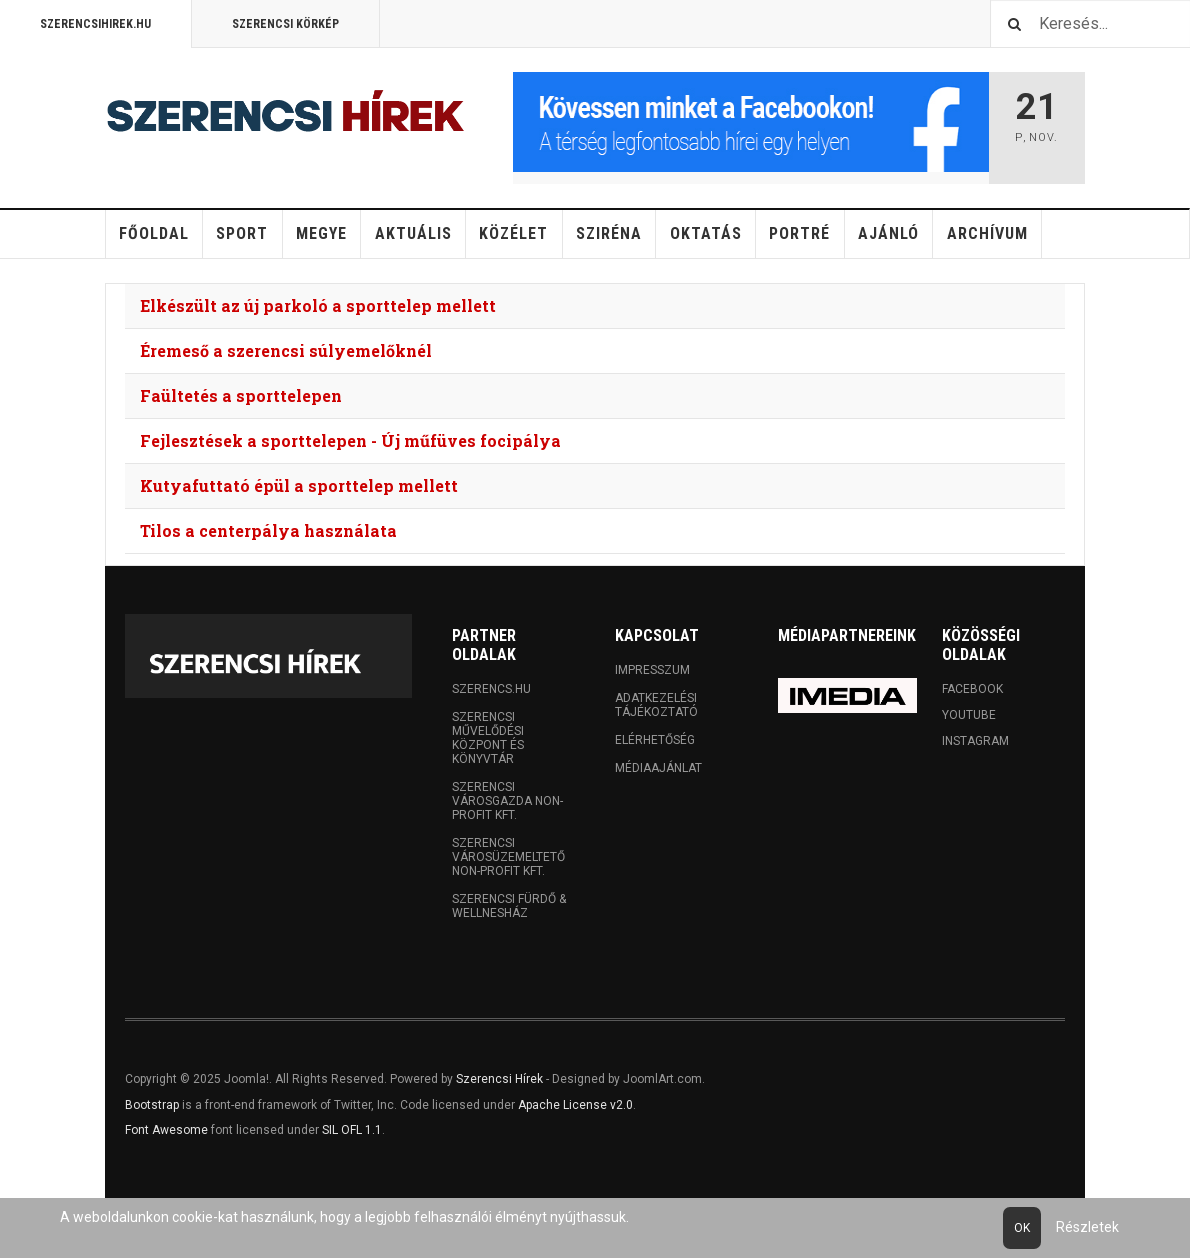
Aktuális (413, 233)
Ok (1022, 1228)
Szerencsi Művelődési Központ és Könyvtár (488, 738)
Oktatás (706, 233)
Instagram (975, 741)
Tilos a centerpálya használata (268, 530)
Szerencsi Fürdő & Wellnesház (509, 906)
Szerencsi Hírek (499, 1079)
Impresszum (652, 670)
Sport (242, 233)
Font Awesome (166, 1130)
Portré (799, 233)
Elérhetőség (655, 740)
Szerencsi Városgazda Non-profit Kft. (507, 801)
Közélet (513, 233)
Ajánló (888, 233)
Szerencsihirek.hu (95, 24)
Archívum (987, 233)
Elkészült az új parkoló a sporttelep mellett (318, 305)
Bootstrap (152, 1105)
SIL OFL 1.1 (352, 1130)
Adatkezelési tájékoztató (656, 705)
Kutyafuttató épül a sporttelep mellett (299, 485)
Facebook (972, 689)
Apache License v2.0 (575, 1105)
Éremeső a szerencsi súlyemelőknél (286, 350)
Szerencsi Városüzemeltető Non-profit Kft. (508, 857)
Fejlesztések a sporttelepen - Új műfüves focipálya (350, 440)
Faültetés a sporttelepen (241, 395)
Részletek (1087, 1227)
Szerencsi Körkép (285, 24)
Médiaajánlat (658, 768)
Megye (321, 233)
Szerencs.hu (491, 689)
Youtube (969, 715)
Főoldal (154, 233)
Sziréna (609, 233)
